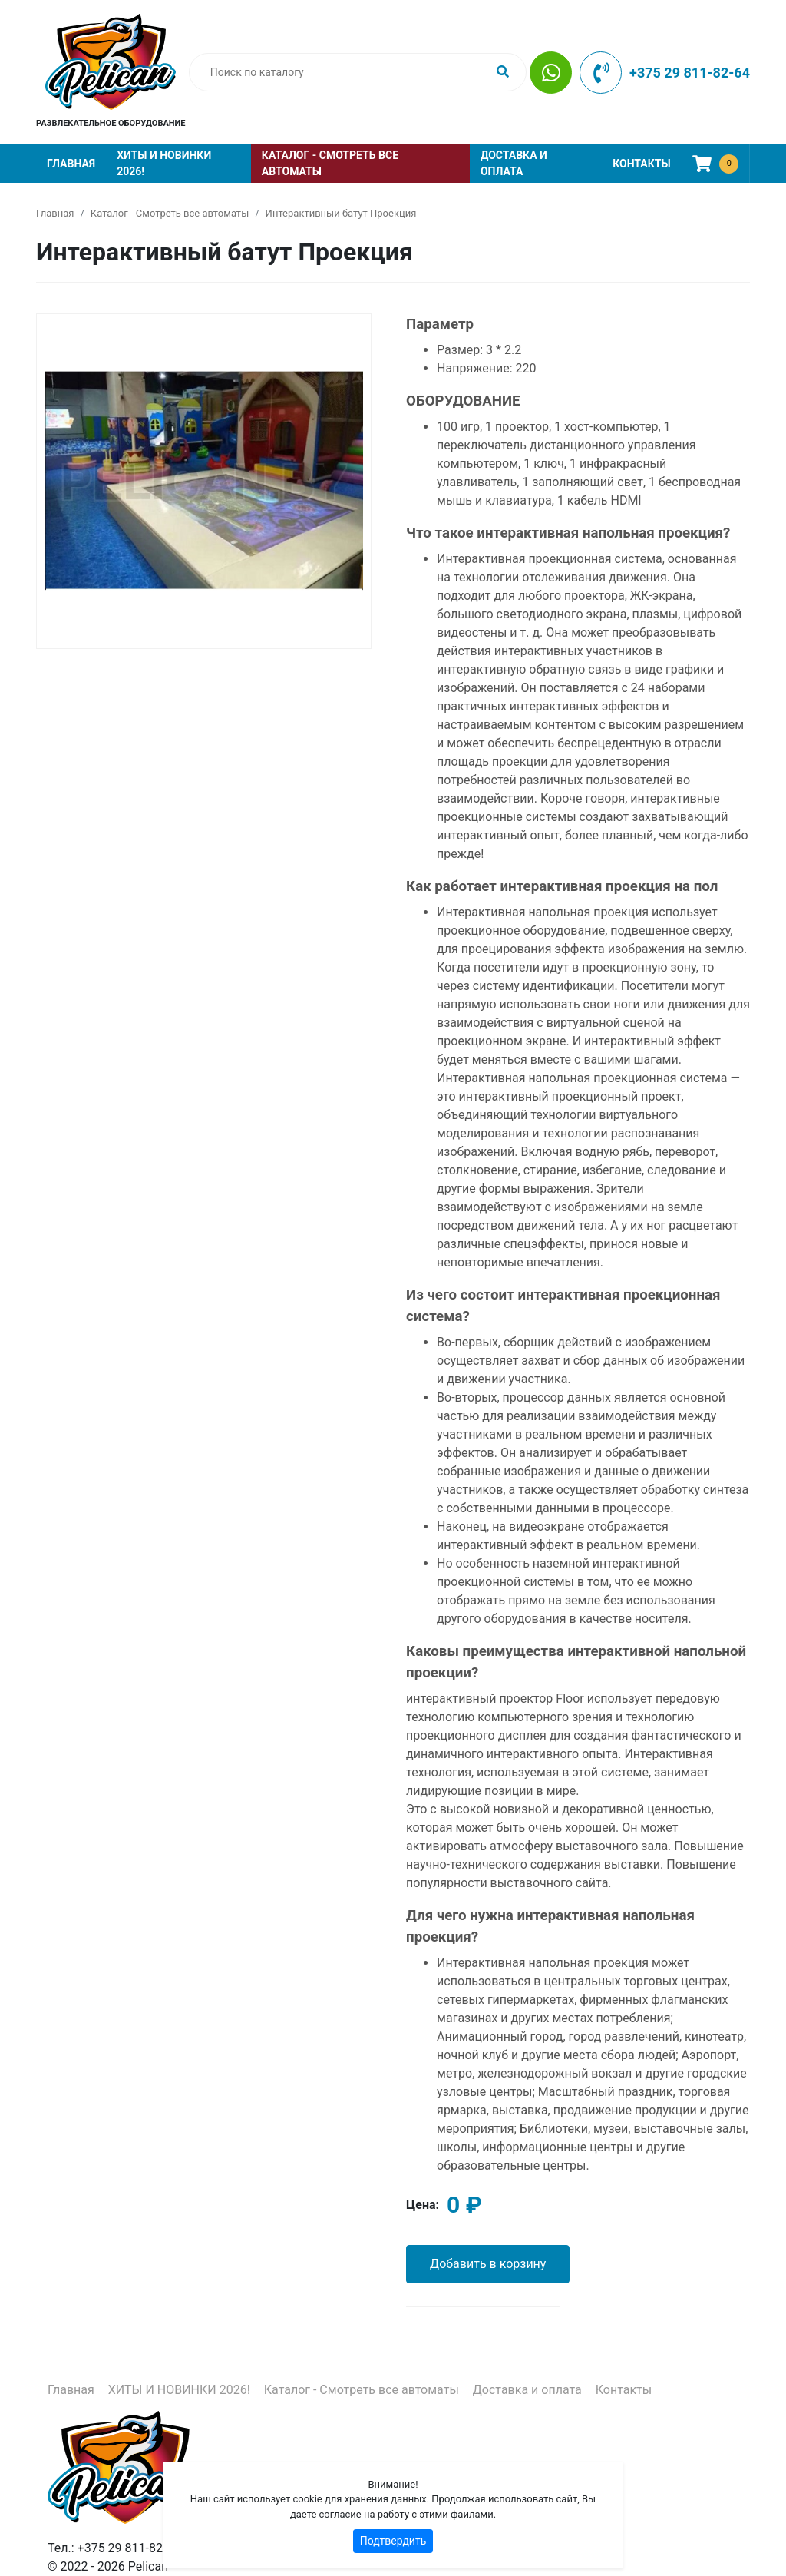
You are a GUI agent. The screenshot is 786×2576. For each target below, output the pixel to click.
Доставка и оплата (514, 163)
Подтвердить (393, 2541)
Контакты (641, 163)
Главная (71, 163)
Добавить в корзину (488, 2263)
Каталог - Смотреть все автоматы (330, 163)
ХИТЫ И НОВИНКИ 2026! (164, 163)
